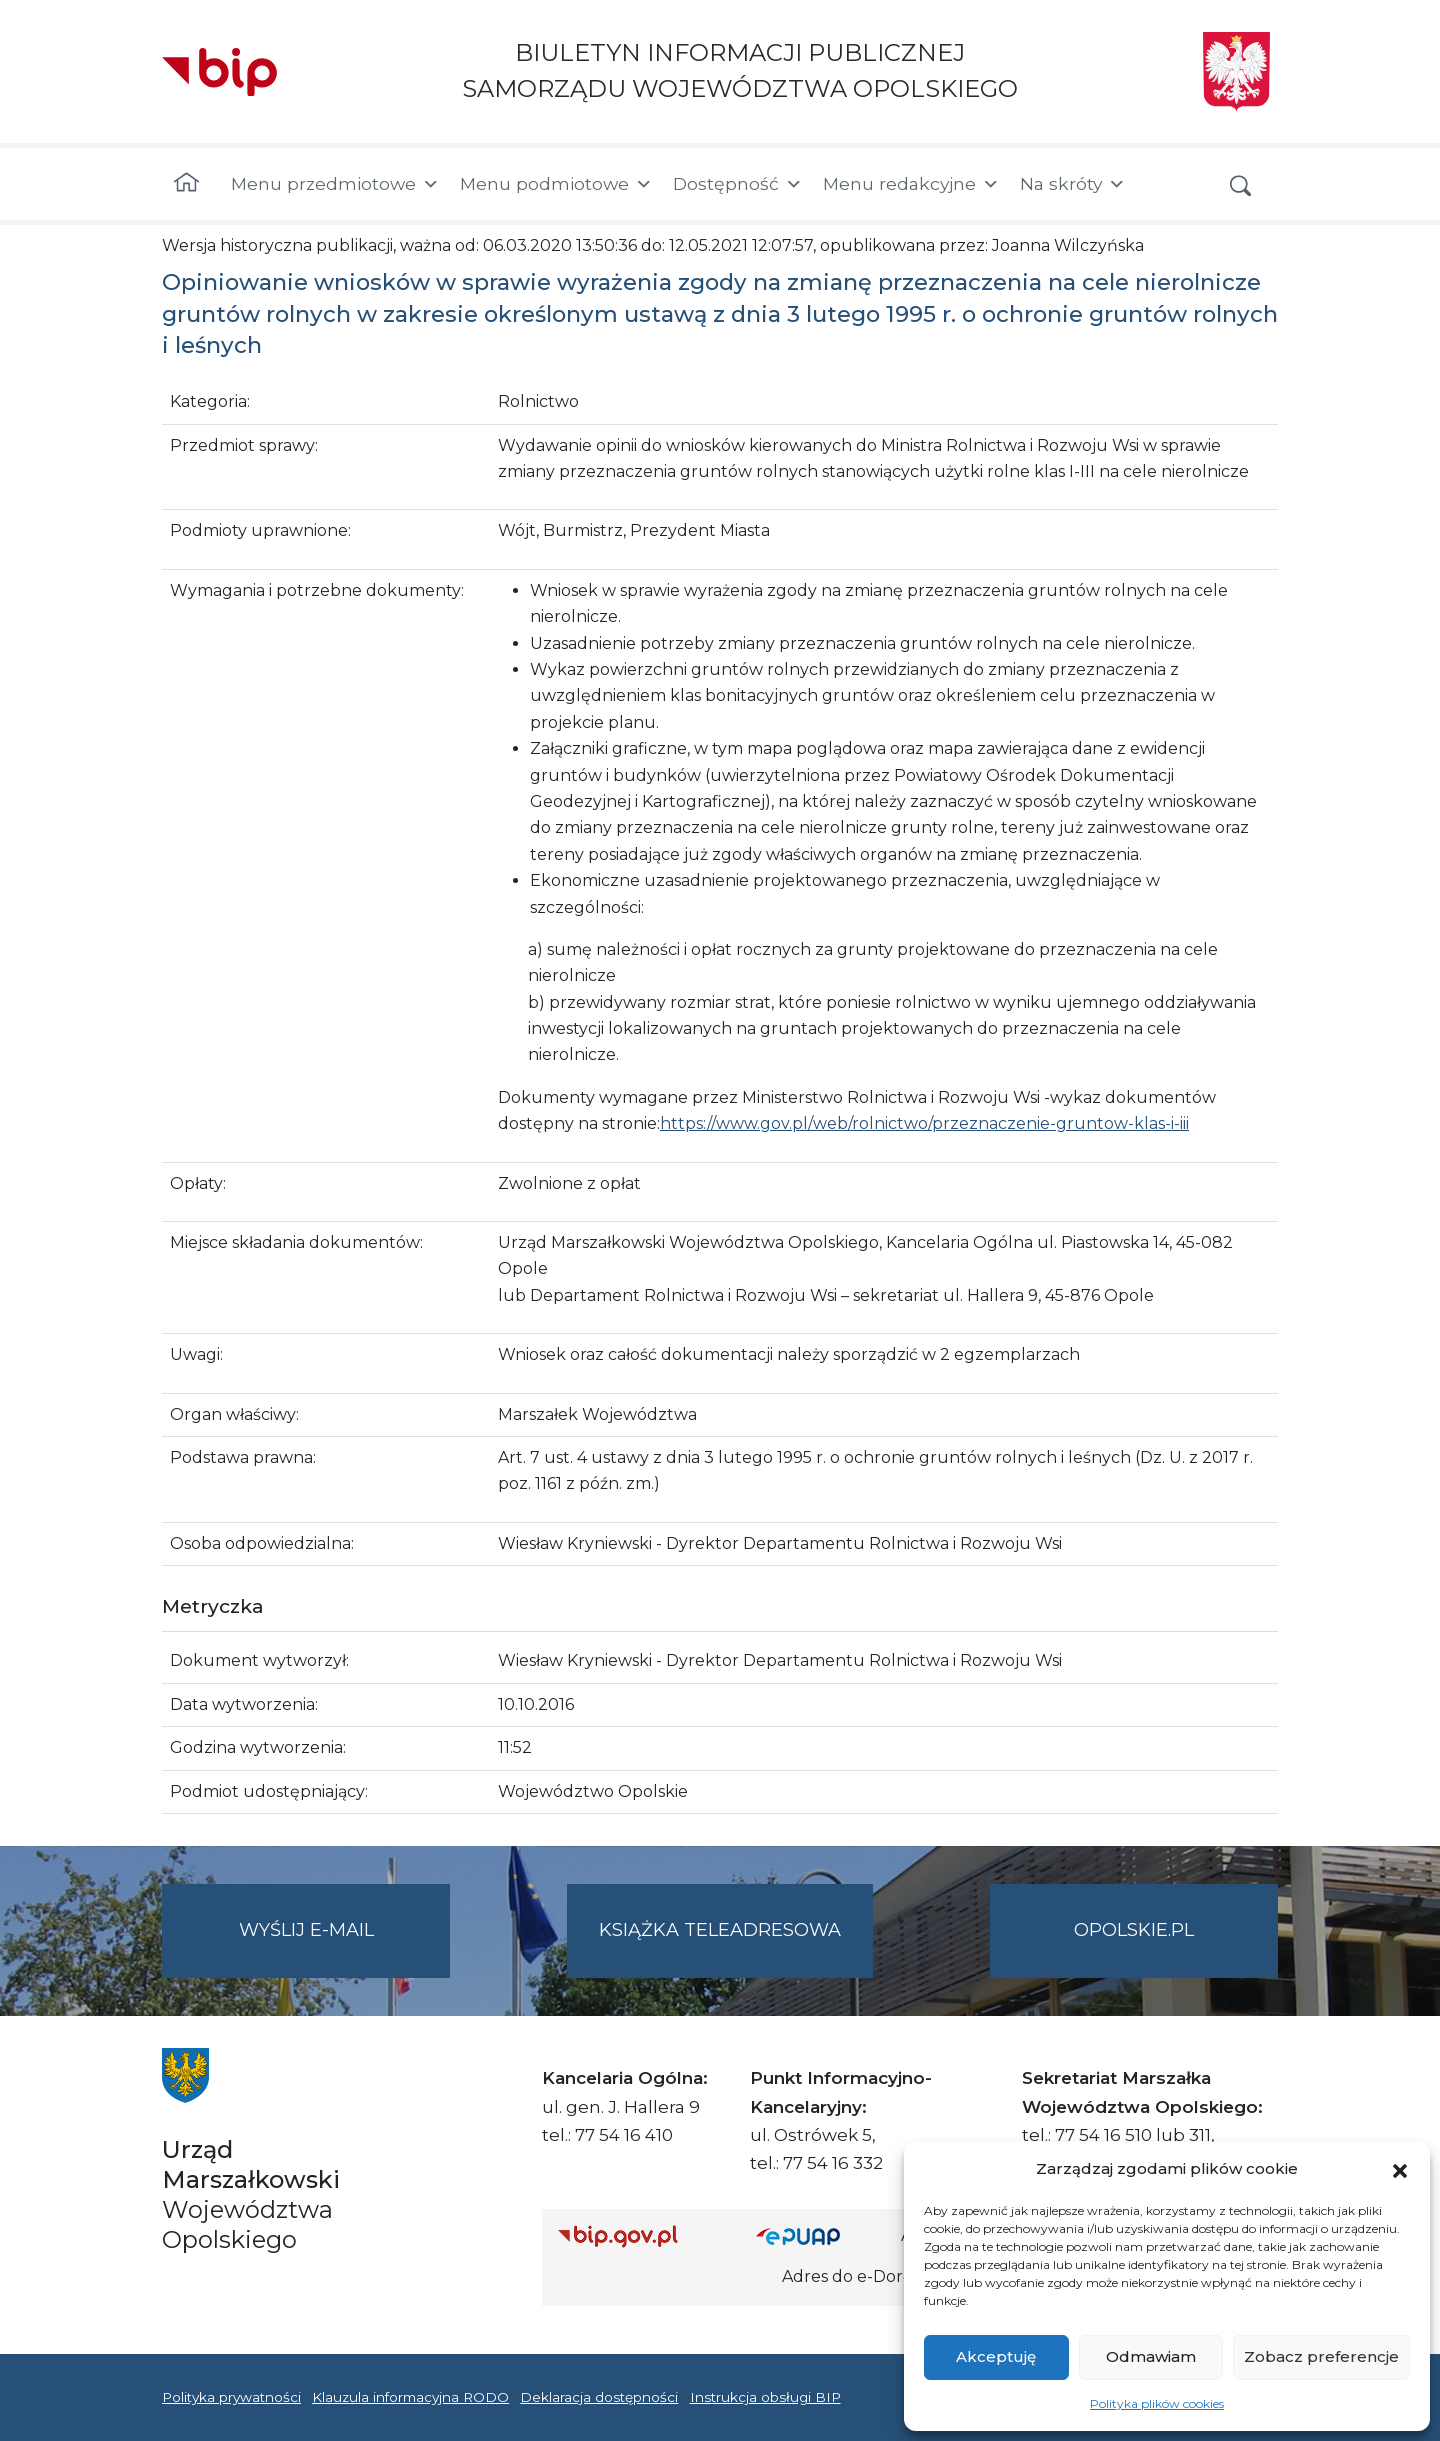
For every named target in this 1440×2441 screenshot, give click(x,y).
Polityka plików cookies (1157, 2403)
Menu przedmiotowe (335, 184)
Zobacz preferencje (1321, 2356)
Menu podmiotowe (556, 184)
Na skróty (1073, 184)
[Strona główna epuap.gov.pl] (821, 2236)
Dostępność (738, 184)
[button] (1400, 2169)
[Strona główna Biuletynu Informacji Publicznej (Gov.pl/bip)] (641, 2236)
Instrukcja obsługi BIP (765, 2397)
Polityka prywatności (231, 2397)
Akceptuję (996, 2356)
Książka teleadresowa (720, 1930)
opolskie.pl (1134, 1930)
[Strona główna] (186, 184)
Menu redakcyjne (911, 184)
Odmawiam (1151, 2356)
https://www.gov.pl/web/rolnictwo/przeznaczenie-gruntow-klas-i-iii (924, 1123)
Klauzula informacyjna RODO (410, 2397)
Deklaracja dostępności (599, 2397)
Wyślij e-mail (345, 1946)
